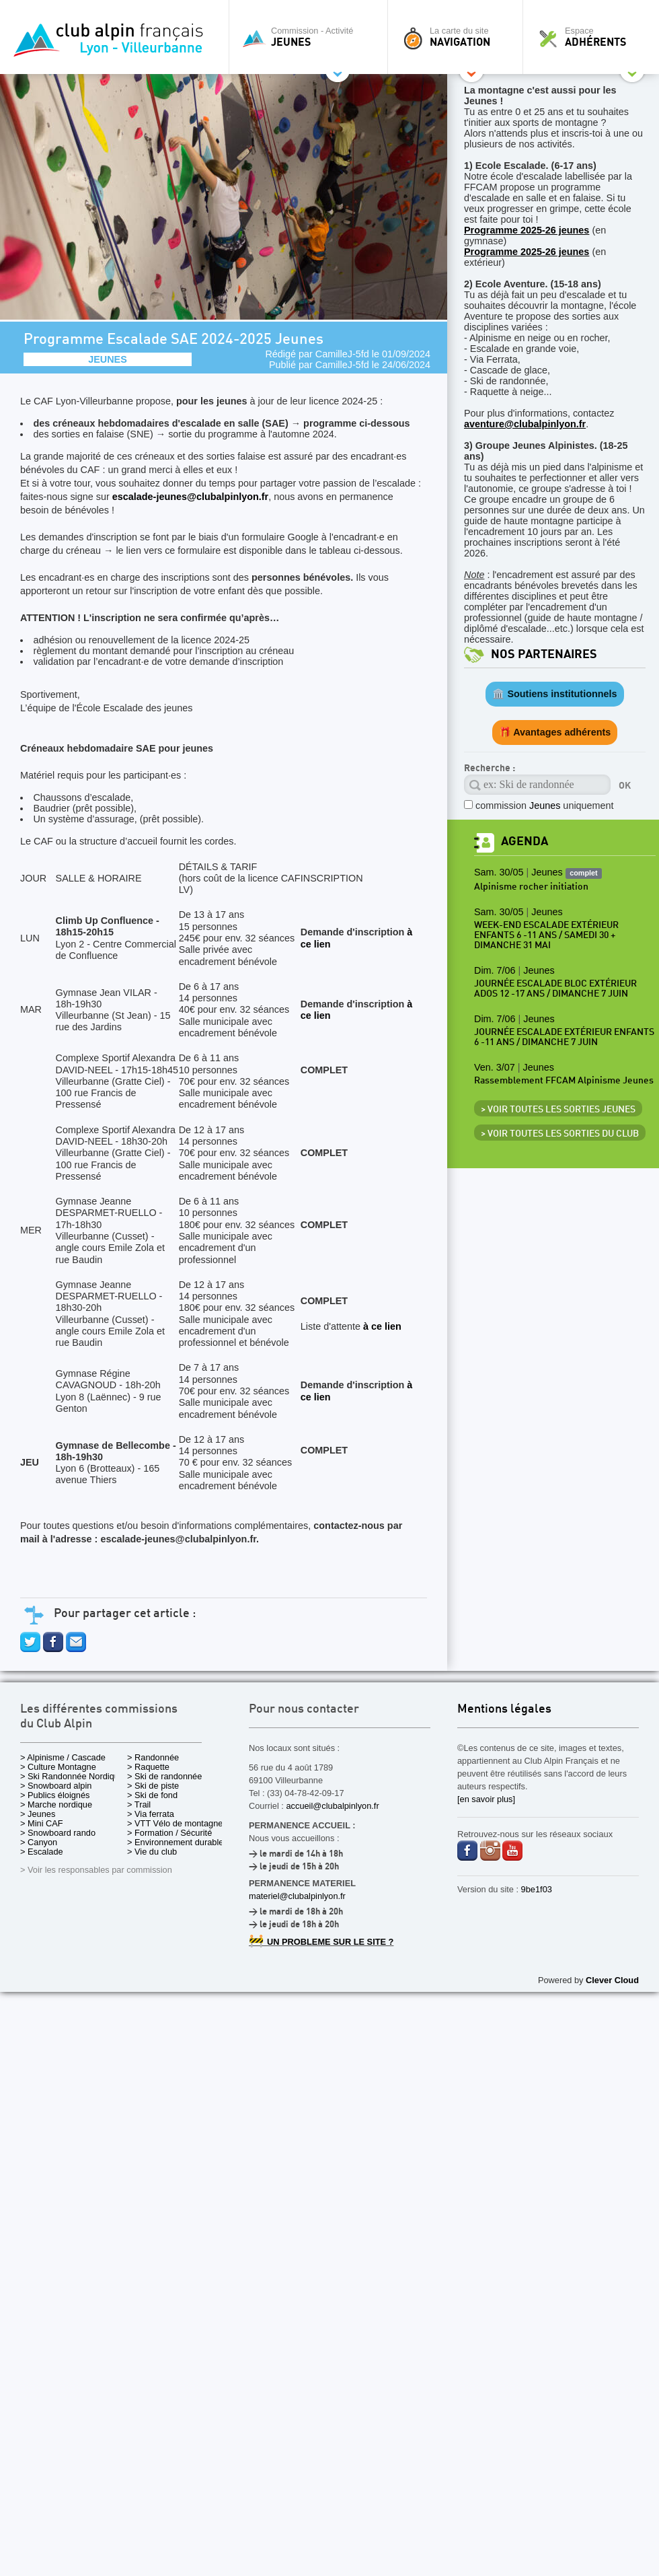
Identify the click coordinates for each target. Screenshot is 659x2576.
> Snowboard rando (57, 1833)
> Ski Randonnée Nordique (72, 1776)
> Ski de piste (153, 1786)
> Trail (139, 1804)
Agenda (524, 841)
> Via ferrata (150, 1814)
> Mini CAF (41, 1823)
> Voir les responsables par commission (96, 1870)
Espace (594, 37)
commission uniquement (544, 805)
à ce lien (382, 1326)
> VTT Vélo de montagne (175, 1823)
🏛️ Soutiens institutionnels (554, 693)
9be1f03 (536, 1889)
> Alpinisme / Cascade (63, 1757)
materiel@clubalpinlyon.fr (297, 1896)
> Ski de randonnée (164, 1776)
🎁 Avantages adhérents (555, 732)
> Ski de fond (152, 1795)
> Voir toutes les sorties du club (560, 1134)
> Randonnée (153, 1757)
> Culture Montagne (58, 1767)
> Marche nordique (56, 1804)
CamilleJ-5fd (342, 354)
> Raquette (148, 1767)
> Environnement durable (175, 1842)
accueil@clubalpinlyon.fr (332, 1806)
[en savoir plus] (486, 1799)
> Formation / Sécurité (169, 1833)
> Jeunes (37, 1814)
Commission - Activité (312, 37)
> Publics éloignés (55, 1795)
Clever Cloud (612, 1980)
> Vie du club (152, 1852)
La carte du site (458, 37)
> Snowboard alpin (55, 1786)
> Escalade (41, 1852)
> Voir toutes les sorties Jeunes (558, 1109)
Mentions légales (504, 1709)
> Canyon (38, 1842)
